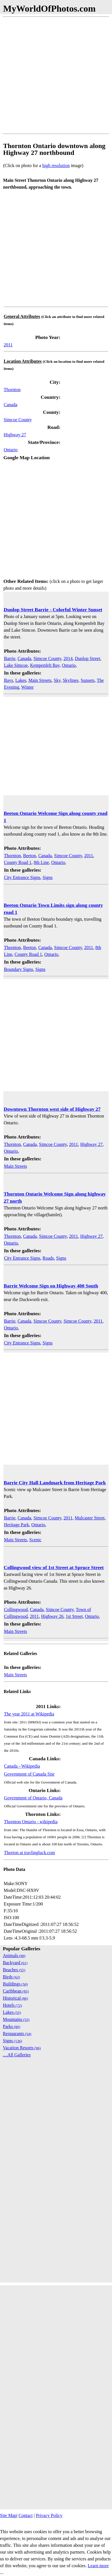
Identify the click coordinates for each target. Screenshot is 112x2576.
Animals (14, 1955)
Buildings (15, 1983)
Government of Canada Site (29, 1774)
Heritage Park (16, 1524)
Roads (48, 1258)
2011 (8, 344)
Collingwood (16, 1609)
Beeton (29, 855)
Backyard (15, 1962)
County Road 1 (17, 862)
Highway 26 (52, 1616)
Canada (10, 404)
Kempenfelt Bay (45, 665)
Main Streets (39, 680)
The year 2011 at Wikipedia (29, 1713)
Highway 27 (15, 434)
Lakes (20, 680)
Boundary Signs (18, 969)
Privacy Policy (49, 2515)
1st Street (74, 1616)
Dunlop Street (87, 658)
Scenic (35, 1539)
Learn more (98, 2565)
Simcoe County (18, 419)
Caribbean (16, 1991)
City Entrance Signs (22, 877)
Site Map (8, 2515)
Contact (25, 2515)
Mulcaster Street (89, 1517)
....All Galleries (17, 2054)
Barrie (9, 658)
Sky (57, 680)
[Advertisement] (56, 75)
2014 (68, 658)
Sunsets (88, 680)
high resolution (55, 165)
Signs (48, 877)
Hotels (12, 2005)
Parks (11, 2026)
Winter (27, 687)
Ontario (11, 449)
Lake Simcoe (16, 665)
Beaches (14, 1969)
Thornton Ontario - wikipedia (31, 1821)
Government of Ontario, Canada (33, 1797)
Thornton (12, 389)
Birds (11, 1976)
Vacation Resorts (22, 2047)
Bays (8, 680)
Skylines (70, 680)
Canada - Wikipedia (22, 1766)
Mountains (16, 2019)
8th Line (41, 862)
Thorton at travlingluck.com (29, 1852)
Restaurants (17, 2033)
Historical (15, 1998)
